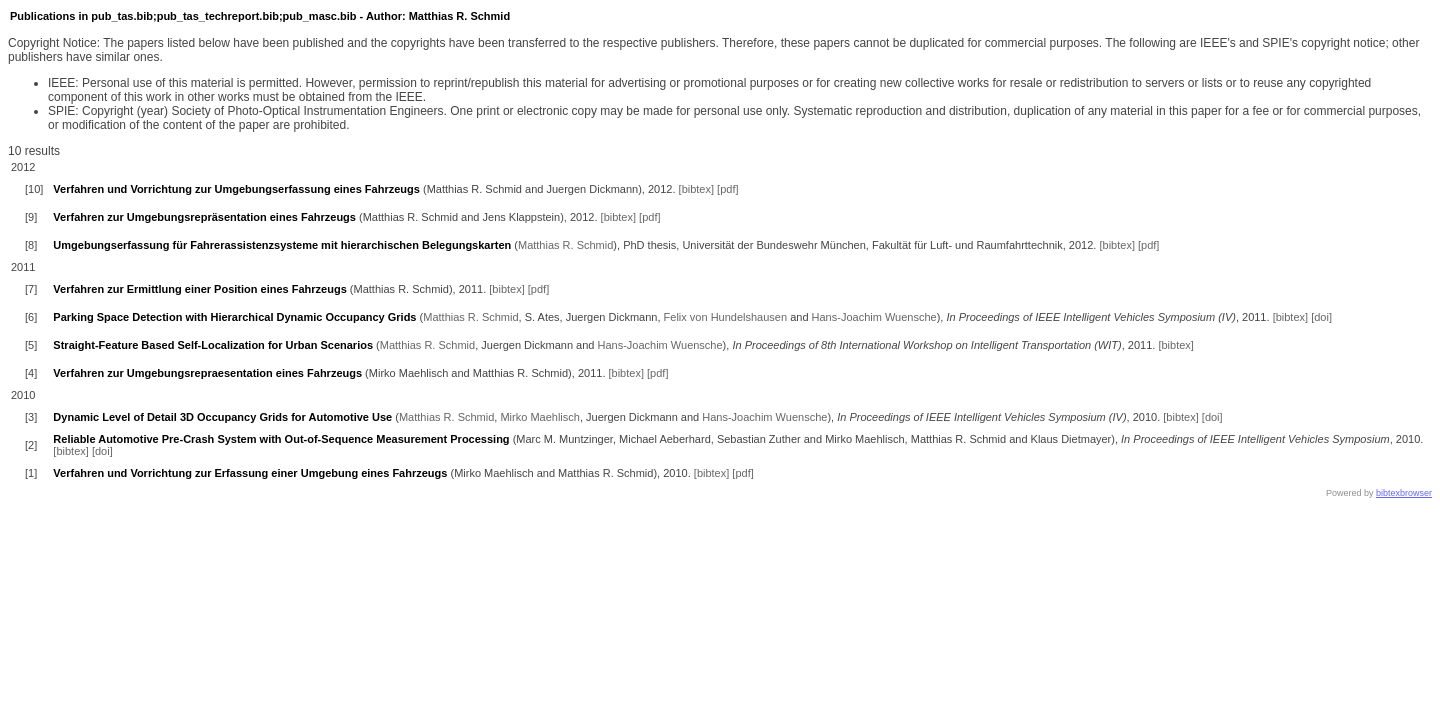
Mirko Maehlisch (539, 417)
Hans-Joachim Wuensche (874, 317)
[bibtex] (696, 189)
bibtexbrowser (1404, 493)
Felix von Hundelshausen (726, 317)
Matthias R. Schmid (565, 245)
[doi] (1321, 317)
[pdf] (727, 189)
